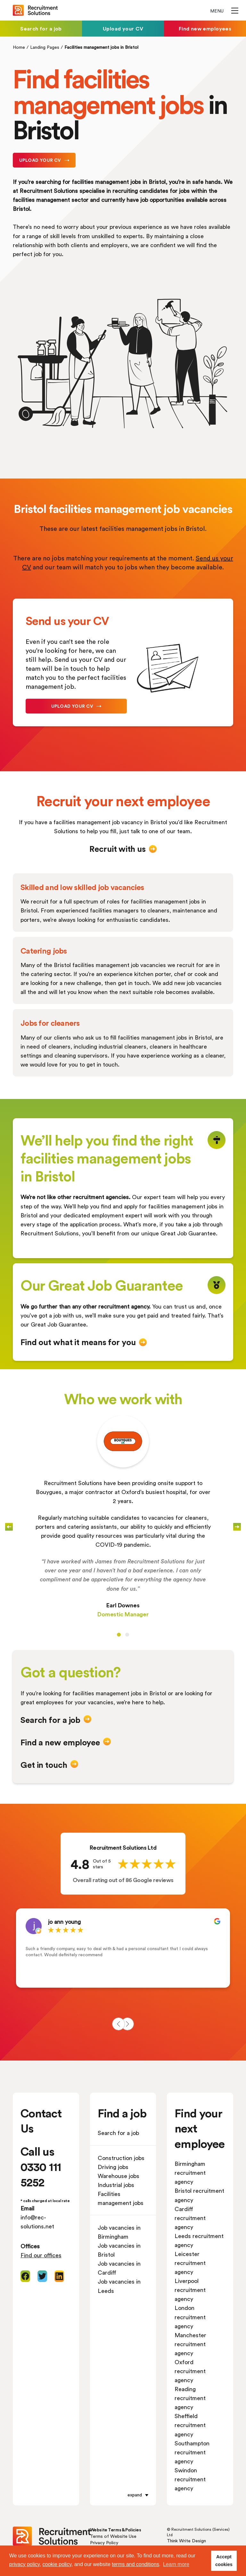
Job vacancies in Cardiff (119, 2268)
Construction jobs (121, 2157)
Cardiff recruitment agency (190, 2217)
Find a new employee (60, 1742)
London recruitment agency (190, 2316)
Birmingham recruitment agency (190, 2172)
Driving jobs (113, 2166)
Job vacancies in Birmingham (119, 2232)
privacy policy (24, 2564)
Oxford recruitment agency (190, 2370)
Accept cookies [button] (224, 2560)
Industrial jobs (116, 2184)
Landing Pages (44, 47)
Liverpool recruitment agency (190, 2289)
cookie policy (57, 2564)
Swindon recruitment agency (190, 2479)
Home (19, 47)
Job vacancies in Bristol (119, 2250)
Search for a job (41, 28)
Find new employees (205, 28)
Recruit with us (117, 848)
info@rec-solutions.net (37, 2222)
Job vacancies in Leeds (119, 2286)
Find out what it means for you (78, 1341)
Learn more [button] (176, 2564)
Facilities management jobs (121, 2198)
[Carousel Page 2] (127, 1635)
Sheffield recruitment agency (190, 2424)
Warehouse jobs (118, 2175)
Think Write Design (186, 2540)
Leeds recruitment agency (199, 2240)
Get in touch (43, 1764)
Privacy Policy (104, 2542)
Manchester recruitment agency (190, 2343)
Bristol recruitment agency (199, 2195)
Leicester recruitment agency (190, 2262)
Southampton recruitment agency (192, 2452)
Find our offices (41, 2255)
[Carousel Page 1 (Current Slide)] (119, 1635)
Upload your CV (123, 28)
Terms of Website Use (113, 2536)
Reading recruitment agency (190, 2397)
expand (134, 2494)
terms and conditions (135, 2564)
